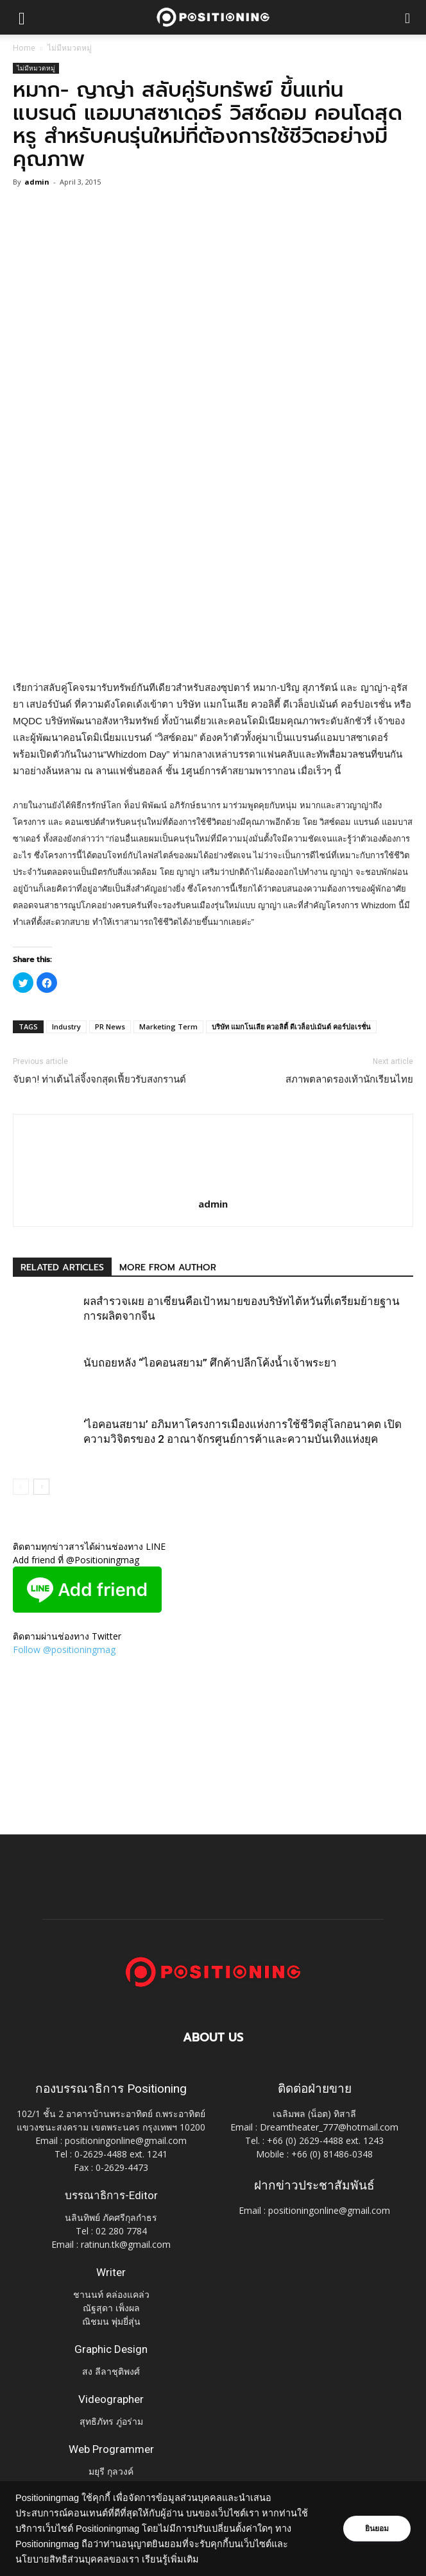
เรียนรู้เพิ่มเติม (170, 2559)
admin (36, 182)
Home (24, 47)
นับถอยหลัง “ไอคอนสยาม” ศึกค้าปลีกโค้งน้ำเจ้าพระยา (210, 1362)
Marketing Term (168, 1026)
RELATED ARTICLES (62, 1267)
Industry (66, 1026)
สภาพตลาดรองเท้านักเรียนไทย (349, 1079)
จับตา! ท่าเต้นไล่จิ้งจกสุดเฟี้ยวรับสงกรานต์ (99, 1079)
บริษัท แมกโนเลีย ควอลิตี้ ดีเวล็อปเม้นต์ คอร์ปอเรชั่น (291, 1026)
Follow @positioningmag (64, 1649)
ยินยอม (376, 2528)
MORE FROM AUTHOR (167, 1267)
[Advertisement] (213, 586)
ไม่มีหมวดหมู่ (69, 47)
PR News (110, 1026)
